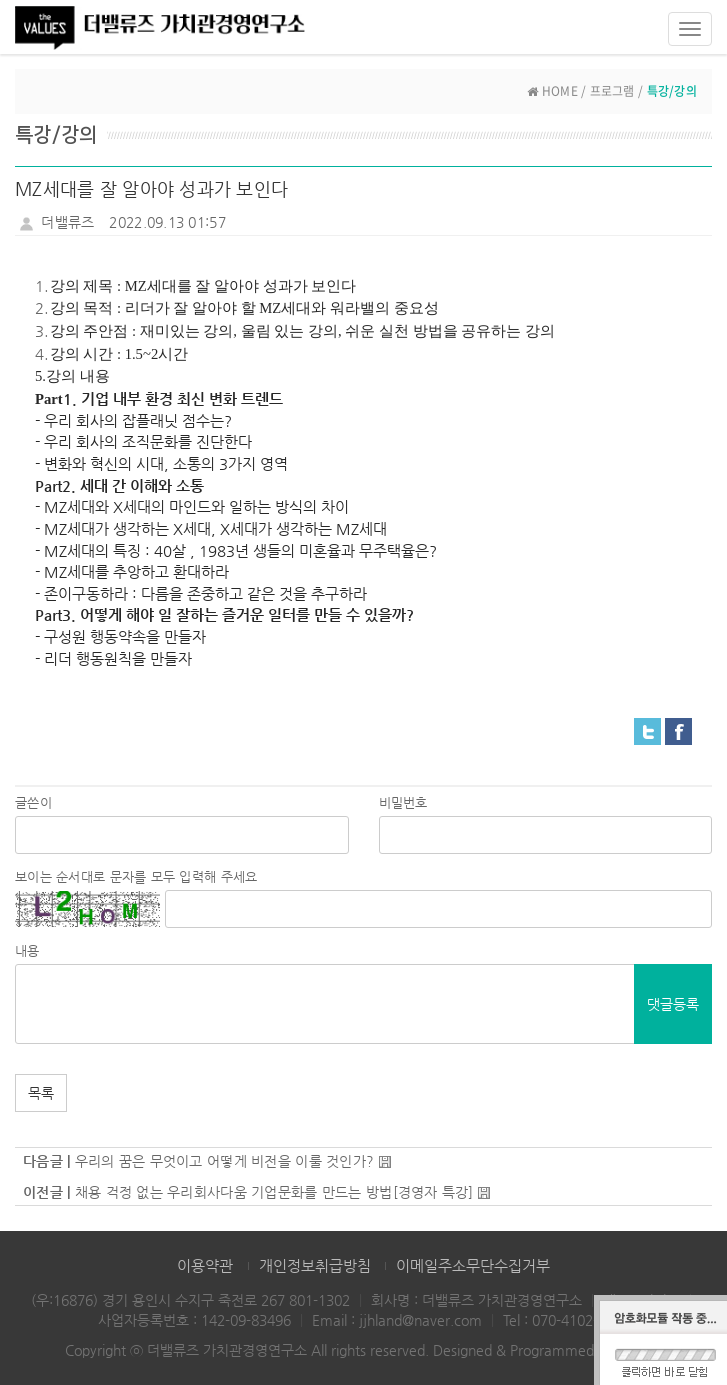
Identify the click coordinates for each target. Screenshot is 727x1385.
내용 (27, 950)
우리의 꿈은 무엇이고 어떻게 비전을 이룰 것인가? (225, 1161)
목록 (41, 1093)
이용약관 (205, 1265)
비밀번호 (403, 802)
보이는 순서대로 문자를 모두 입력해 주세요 (136, 876)
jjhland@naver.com (420, 1320)
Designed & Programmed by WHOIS (548, 1350)
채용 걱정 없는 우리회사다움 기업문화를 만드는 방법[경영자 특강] (274, 1192)
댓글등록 (673, 1004)
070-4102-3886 (581, 1320)
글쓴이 (33, 802)
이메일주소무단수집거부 (473, 1265)
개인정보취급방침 (315, 1265)
